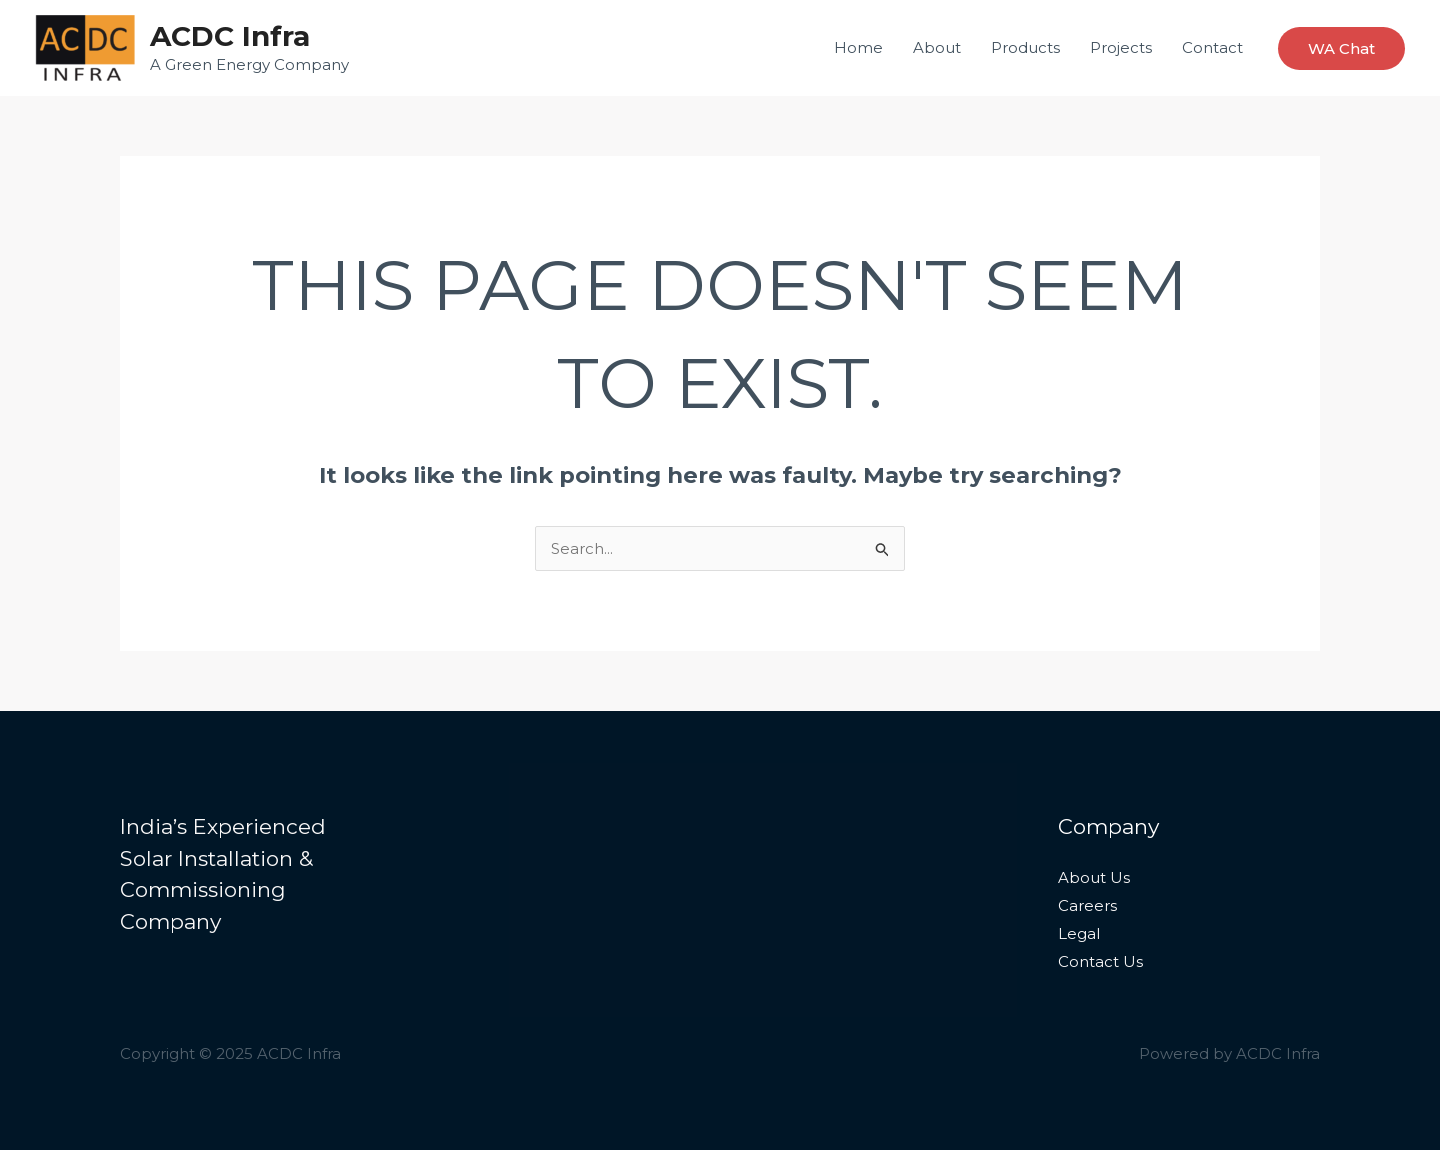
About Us (1094, 877)
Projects (1121, 47)
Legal (1079, 933)
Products (1025, 47)
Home (858, 47)
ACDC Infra (230, 36)
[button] (1341, 48)
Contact (1212, 47)
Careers (1087, 905)
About (937, 47)
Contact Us (1100, 961)
